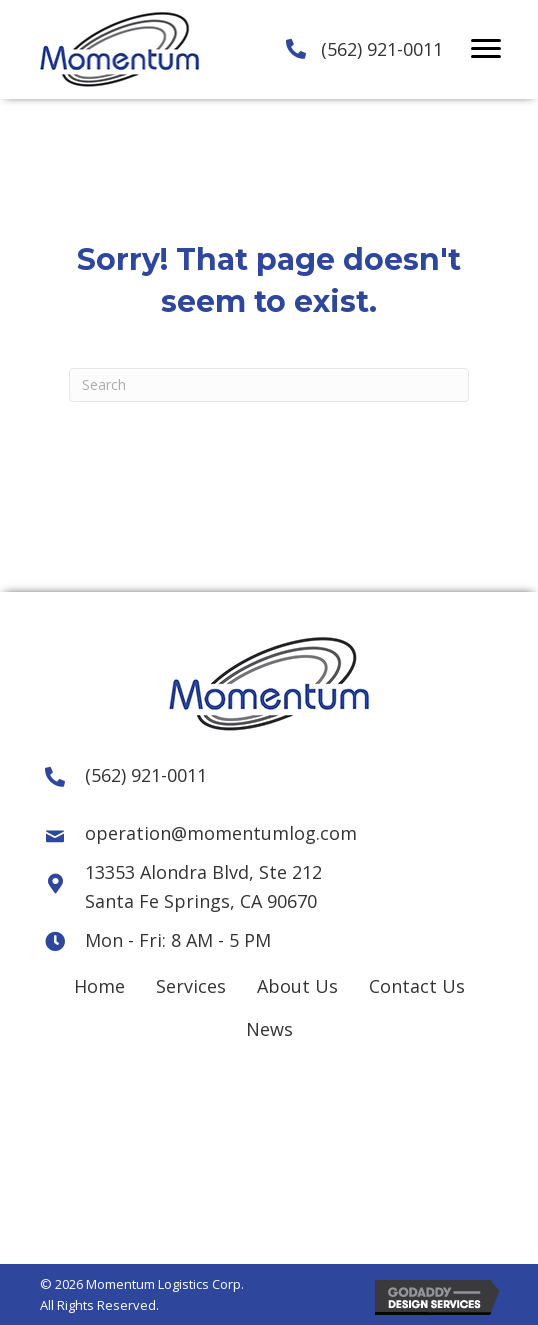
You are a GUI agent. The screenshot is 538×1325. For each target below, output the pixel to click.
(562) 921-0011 (382, 49)
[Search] (269, 385)
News (269, 1029)
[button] (486, 49)
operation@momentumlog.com (221, 833)
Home (99, 986)
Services (191, 986)
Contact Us (417, 986)
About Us (297, 986)
